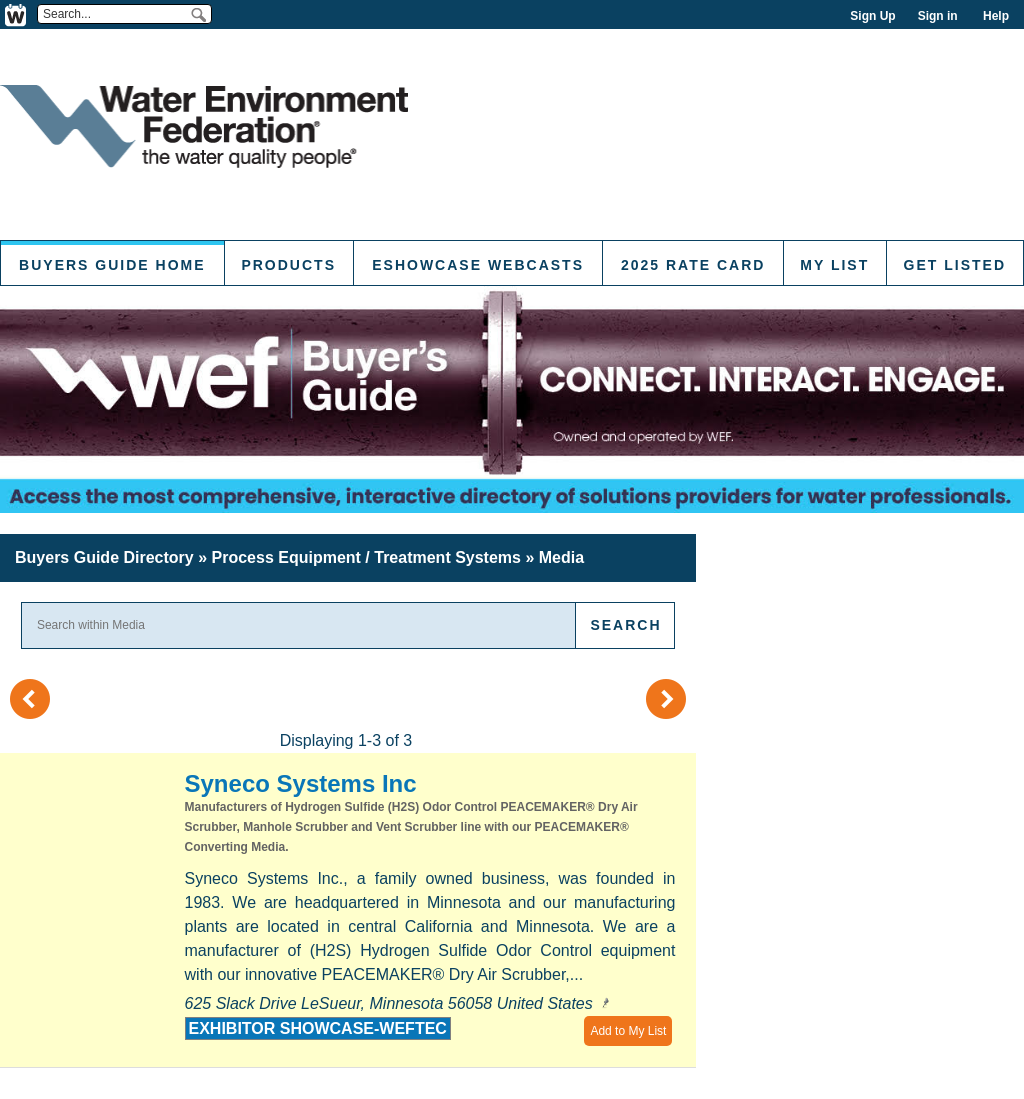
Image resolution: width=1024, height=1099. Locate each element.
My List (834, 265)
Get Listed (955, 265)
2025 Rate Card (693, 265)
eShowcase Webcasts (478, 265)
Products (288, 265)
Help (996, 16)
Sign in (938, 16)
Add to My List (628, 1031)
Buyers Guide (104, 557)
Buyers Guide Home (112, 265)
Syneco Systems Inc (301, 783)
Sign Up (872, 16)
